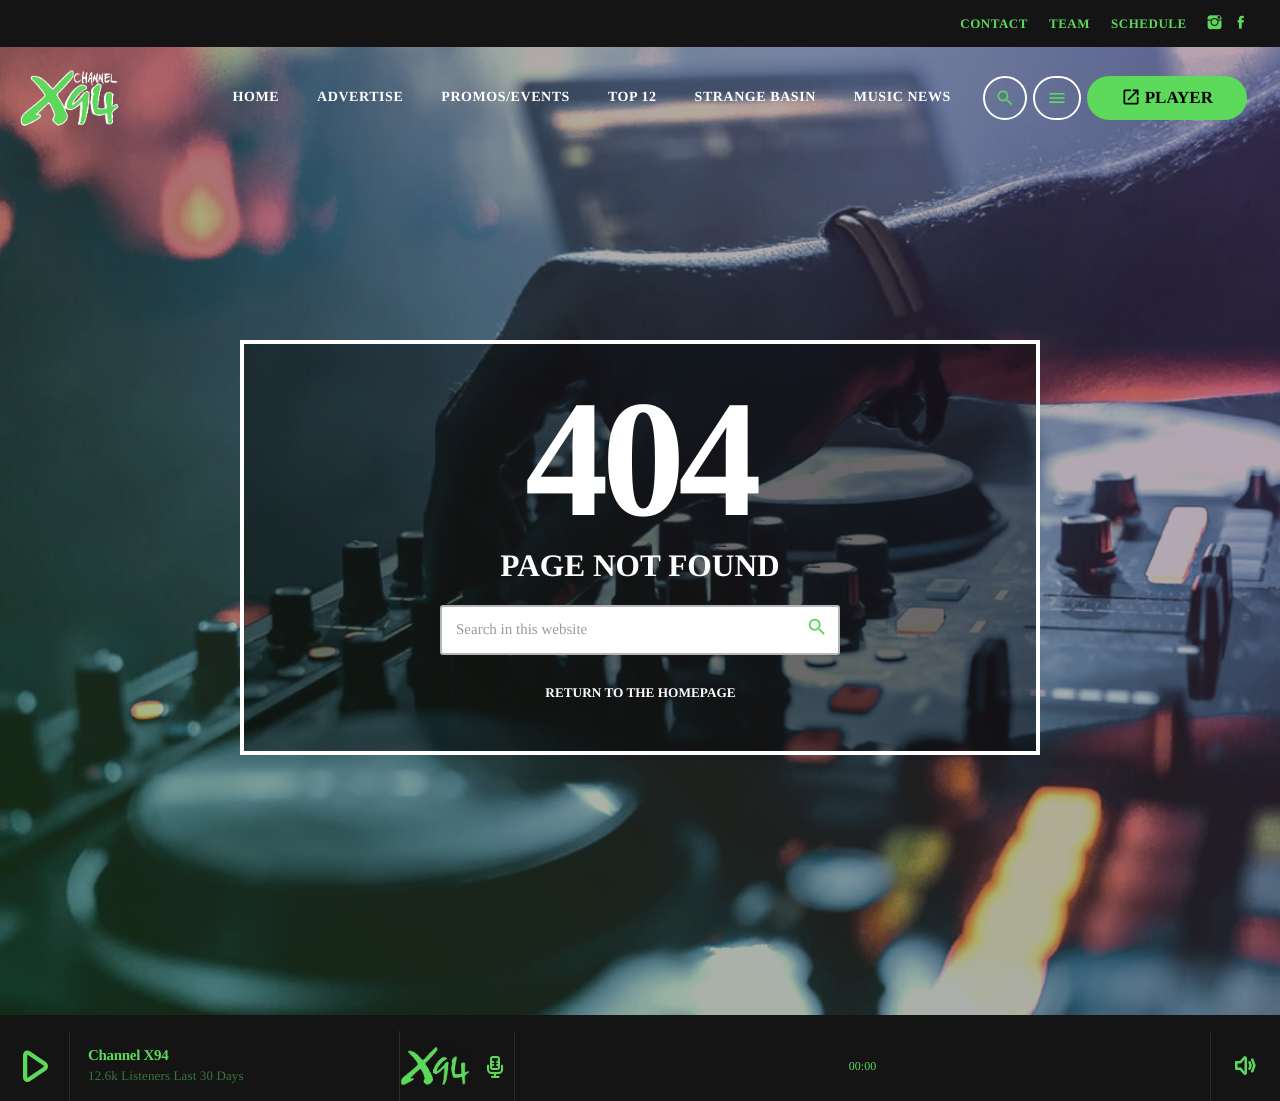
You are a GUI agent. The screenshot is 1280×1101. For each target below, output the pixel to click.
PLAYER (1167, 97)
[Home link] (110, 98)
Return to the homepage (640, 692)
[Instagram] (1215, 23)
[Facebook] (1241, 23)
